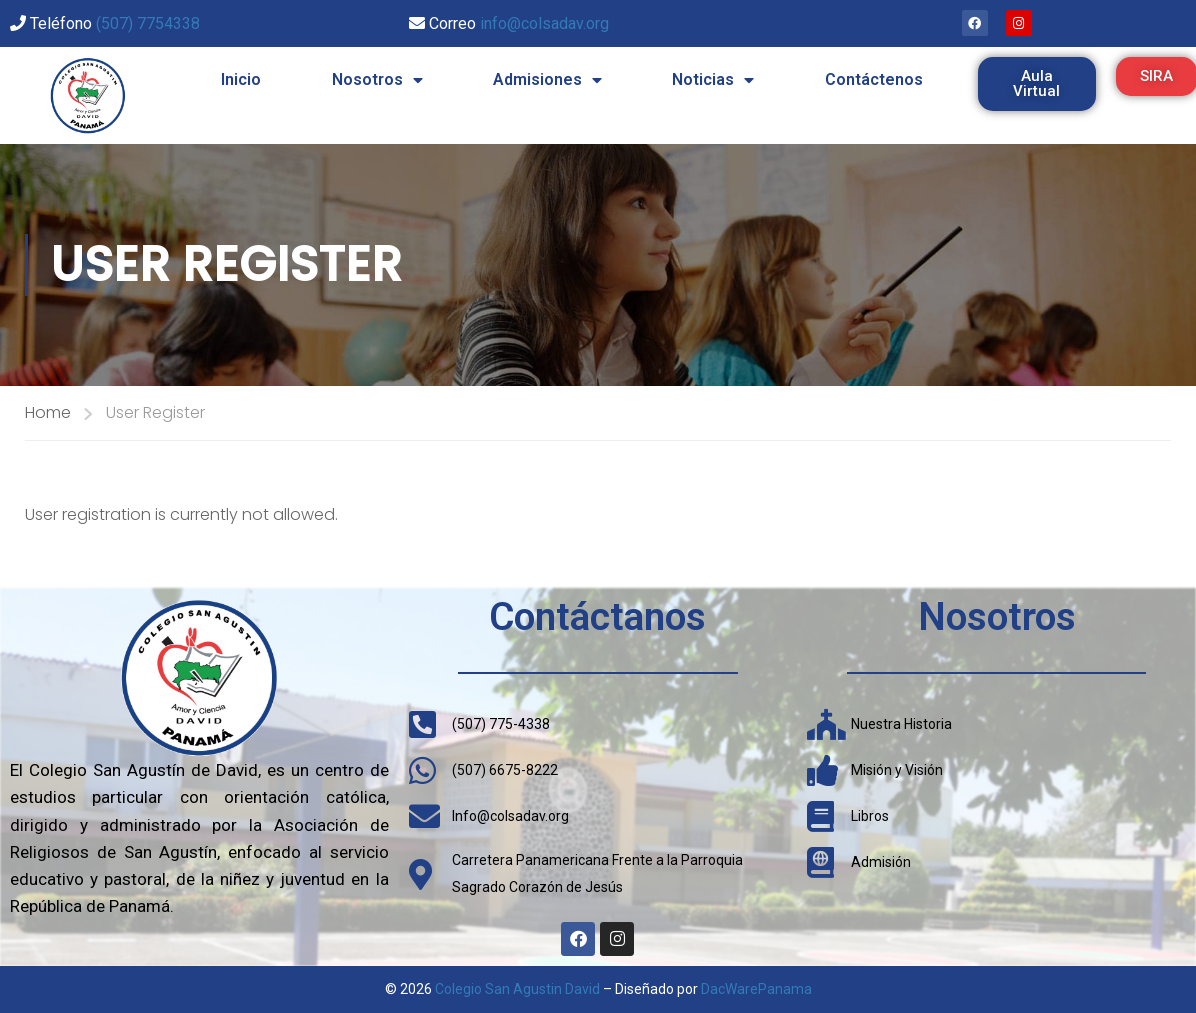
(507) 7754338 (148, 23)
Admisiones (547, 80)
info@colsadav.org (544, 23)
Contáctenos (874, 79)
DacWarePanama (756, 989)
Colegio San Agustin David (517, 989)
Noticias (713, 80)
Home (48, 412)
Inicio (241, 79)
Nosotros (377, 80)
